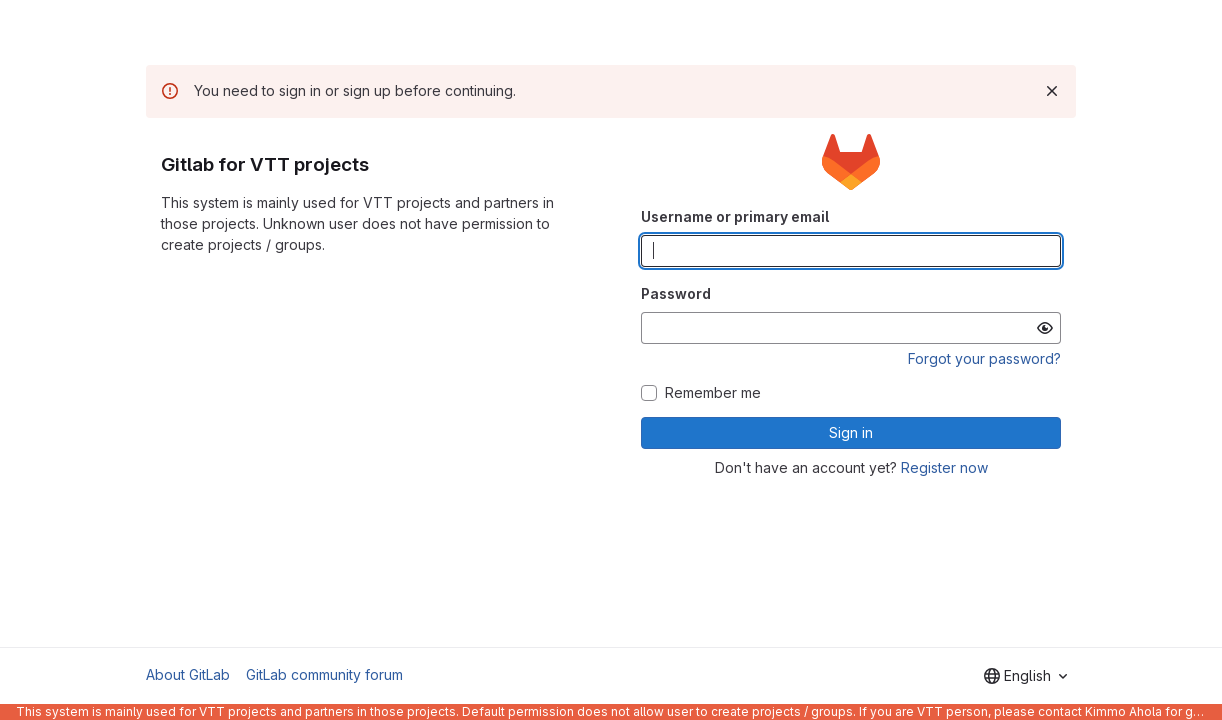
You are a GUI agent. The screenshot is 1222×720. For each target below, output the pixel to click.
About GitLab (188, 674)
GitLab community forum (324, 674)
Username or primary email (735, 216)
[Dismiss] (1052, 91)
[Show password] (1045, 328)
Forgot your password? (984, 358)
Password (676, 293)
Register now (944, 467)
